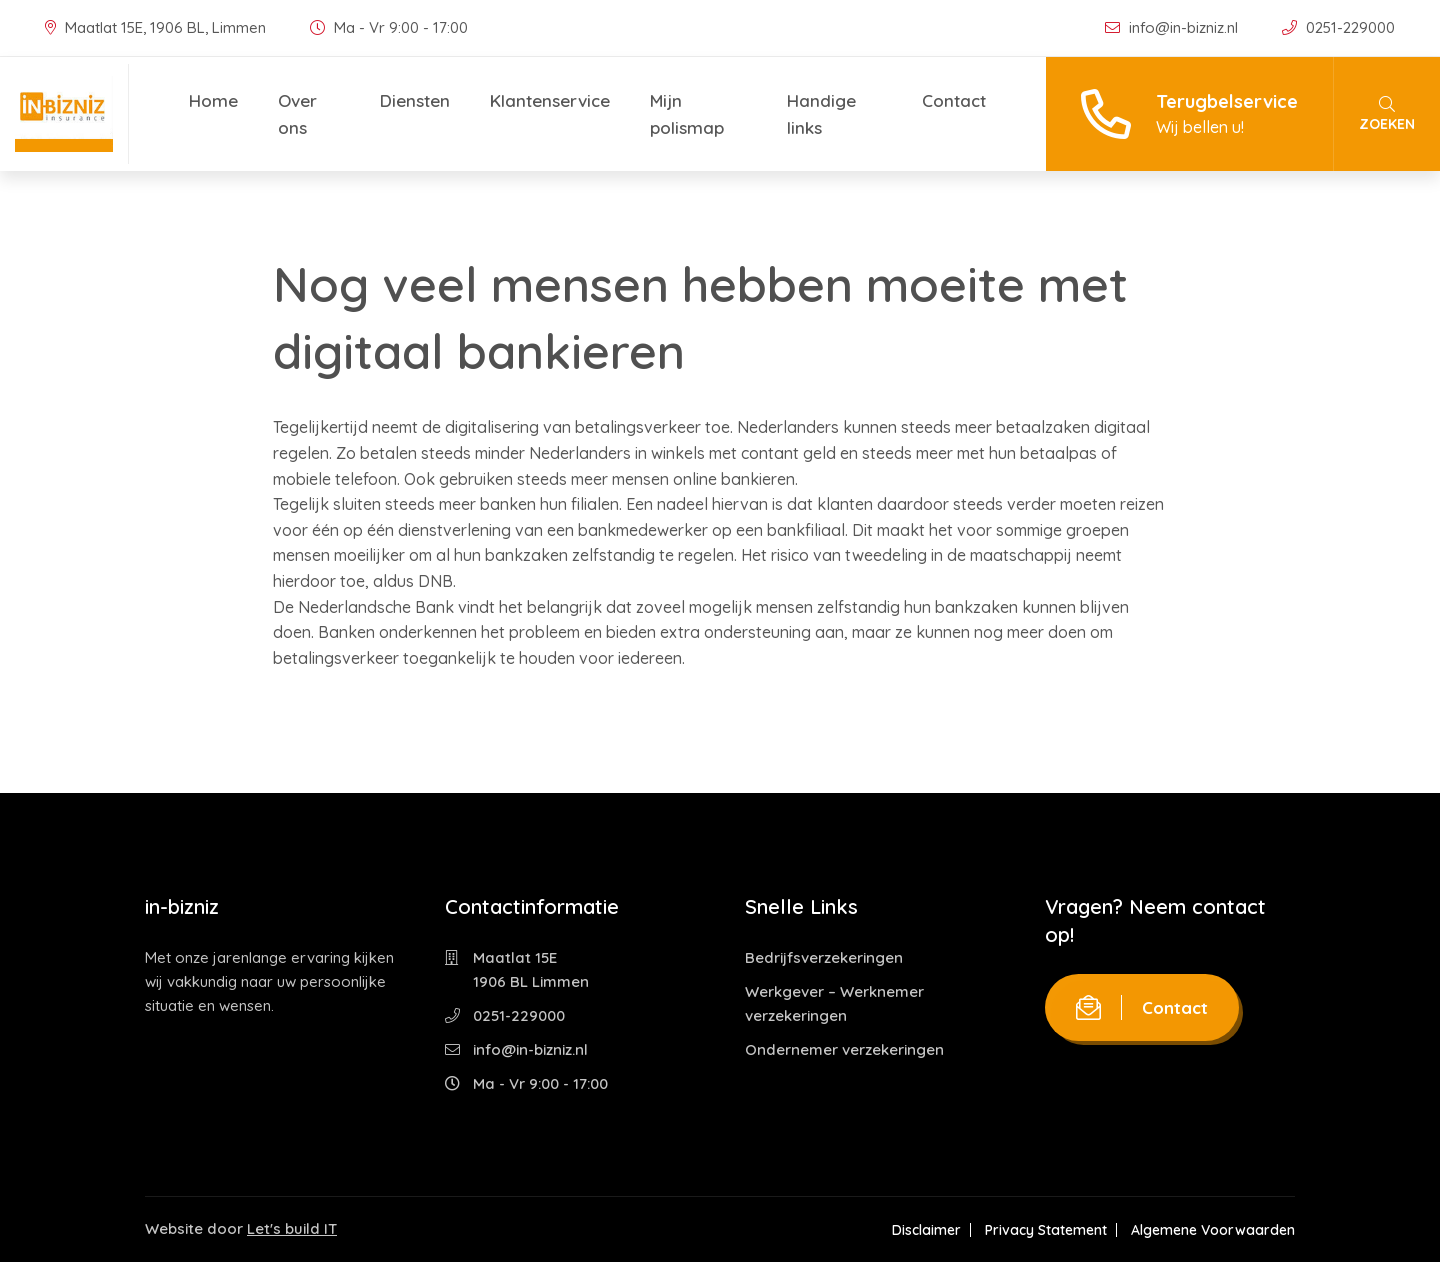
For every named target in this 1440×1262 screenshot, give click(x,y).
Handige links (821, 114)
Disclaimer (926, 1230)
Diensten (415, 100)
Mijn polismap (687, 114)
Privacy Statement (1046, 1230)
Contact (954, 100)
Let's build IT (292, 1228)
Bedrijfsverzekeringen (824, 957)
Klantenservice (550, 100)
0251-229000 (1338, 27)
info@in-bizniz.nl (1173, 27)
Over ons (297, 114)
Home (213, 100)
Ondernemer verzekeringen (844, 1049)
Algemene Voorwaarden (1213, 1230)
